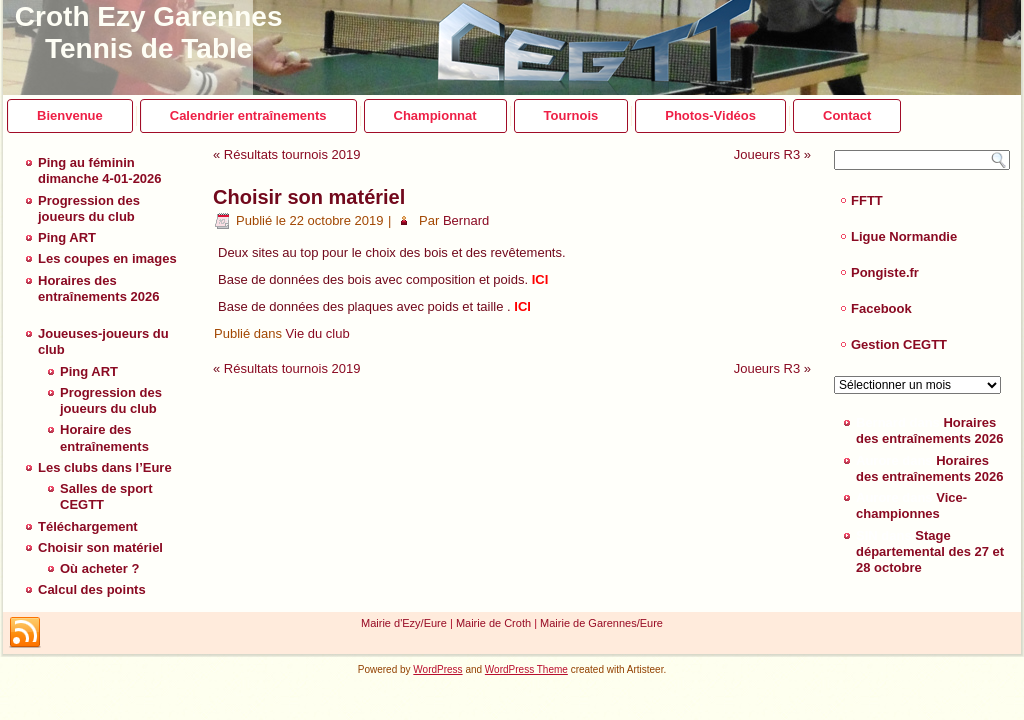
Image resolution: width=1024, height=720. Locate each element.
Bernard (466, 220)
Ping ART (67, 237)
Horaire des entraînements (104, 437)
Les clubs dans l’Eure (105, 467)
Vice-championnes (911, 505)
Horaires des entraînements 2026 (98, 288)
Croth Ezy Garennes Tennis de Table (149, 32)
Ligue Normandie (904, 236)
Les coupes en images (107, 258)
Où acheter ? (99, 568)
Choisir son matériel (100, 547)
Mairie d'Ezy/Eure (404, 623)
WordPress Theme (526, 669)
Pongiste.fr (885, 272)
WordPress (437, 669)
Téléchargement (88, 526)
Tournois (571, 115)
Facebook (881, 308)
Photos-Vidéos (710, 115)
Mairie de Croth (493, 623)
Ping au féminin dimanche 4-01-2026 (100, 170)
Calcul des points (92, 589)
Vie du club (318, 333)
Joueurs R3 (767, 154)
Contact (847, 115)
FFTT (867, 200)
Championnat (435, 115)
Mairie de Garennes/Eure (601, 623)
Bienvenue (70, 115)
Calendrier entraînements (248, 115)
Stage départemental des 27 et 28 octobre (930, 552)
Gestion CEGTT (899, 344)
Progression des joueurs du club (89, 208)
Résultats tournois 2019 (292, 154)
